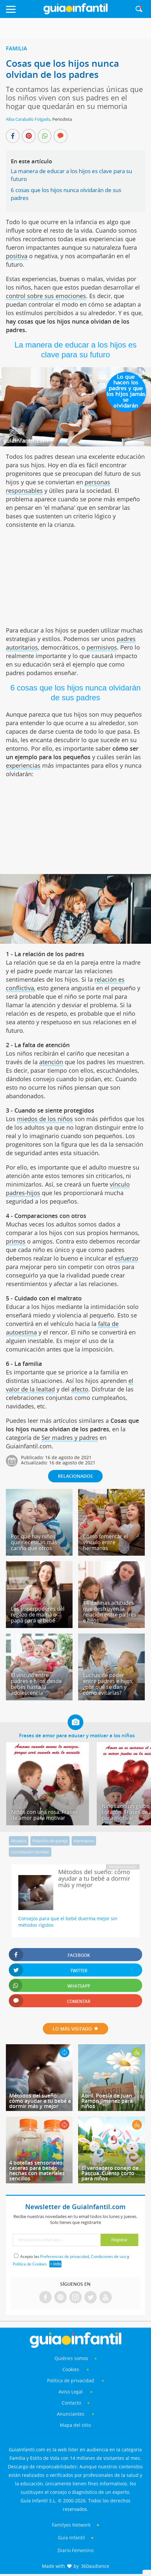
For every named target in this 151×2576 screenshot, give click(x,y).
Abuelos (18, 1841)
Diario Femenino (75, 2550)
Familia (16, 48)
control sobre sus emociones (46, 296)
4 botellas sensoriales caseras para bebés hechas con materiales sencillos (37, 2170)
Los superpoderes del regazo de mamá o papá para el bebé (37, 1614)
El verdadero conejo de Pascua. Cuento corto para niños (110, 2173)
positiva (16, 256)
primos (15, 1241)
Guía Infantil (71, 2537)
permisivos (102, 647)
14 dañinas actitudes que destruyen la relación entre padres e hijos (109, 1611)
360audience (95, 2566)
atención (51, 1062)
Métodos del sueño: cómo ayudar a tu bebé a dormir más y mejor (40, 2101)
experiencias (23, 765)
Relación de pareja (50, 1841)
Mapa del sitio (75, 2425)
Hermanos (84, 1841)
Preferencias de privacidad (64, 2256)
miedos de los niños (45, 1119)
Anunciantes (70, 2414)
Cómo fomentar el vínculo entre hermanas (105, 1542)
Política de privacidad (71, 2380)
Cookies (71, 2369)
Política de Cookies (30, 2264)
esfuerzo (126, 1258)
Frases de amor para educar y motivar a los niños (77, 1735)
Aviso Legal (71, 2391)
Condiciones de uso (108, 2256)
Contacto (71, 2403)
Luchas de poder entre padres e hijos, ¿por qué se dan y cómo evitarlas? (108, 1684)
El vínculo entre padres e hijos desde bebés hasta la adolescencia (36, 1684)
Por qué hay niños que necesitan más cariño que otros (34, 1542)
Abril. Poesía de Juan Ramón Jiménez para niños (107, 2101)
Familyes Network (71, 2525)
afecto (79, 1389)
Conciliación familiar (30, 1852)
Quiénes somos (71, 2358)
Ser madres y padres (70, 1437)
